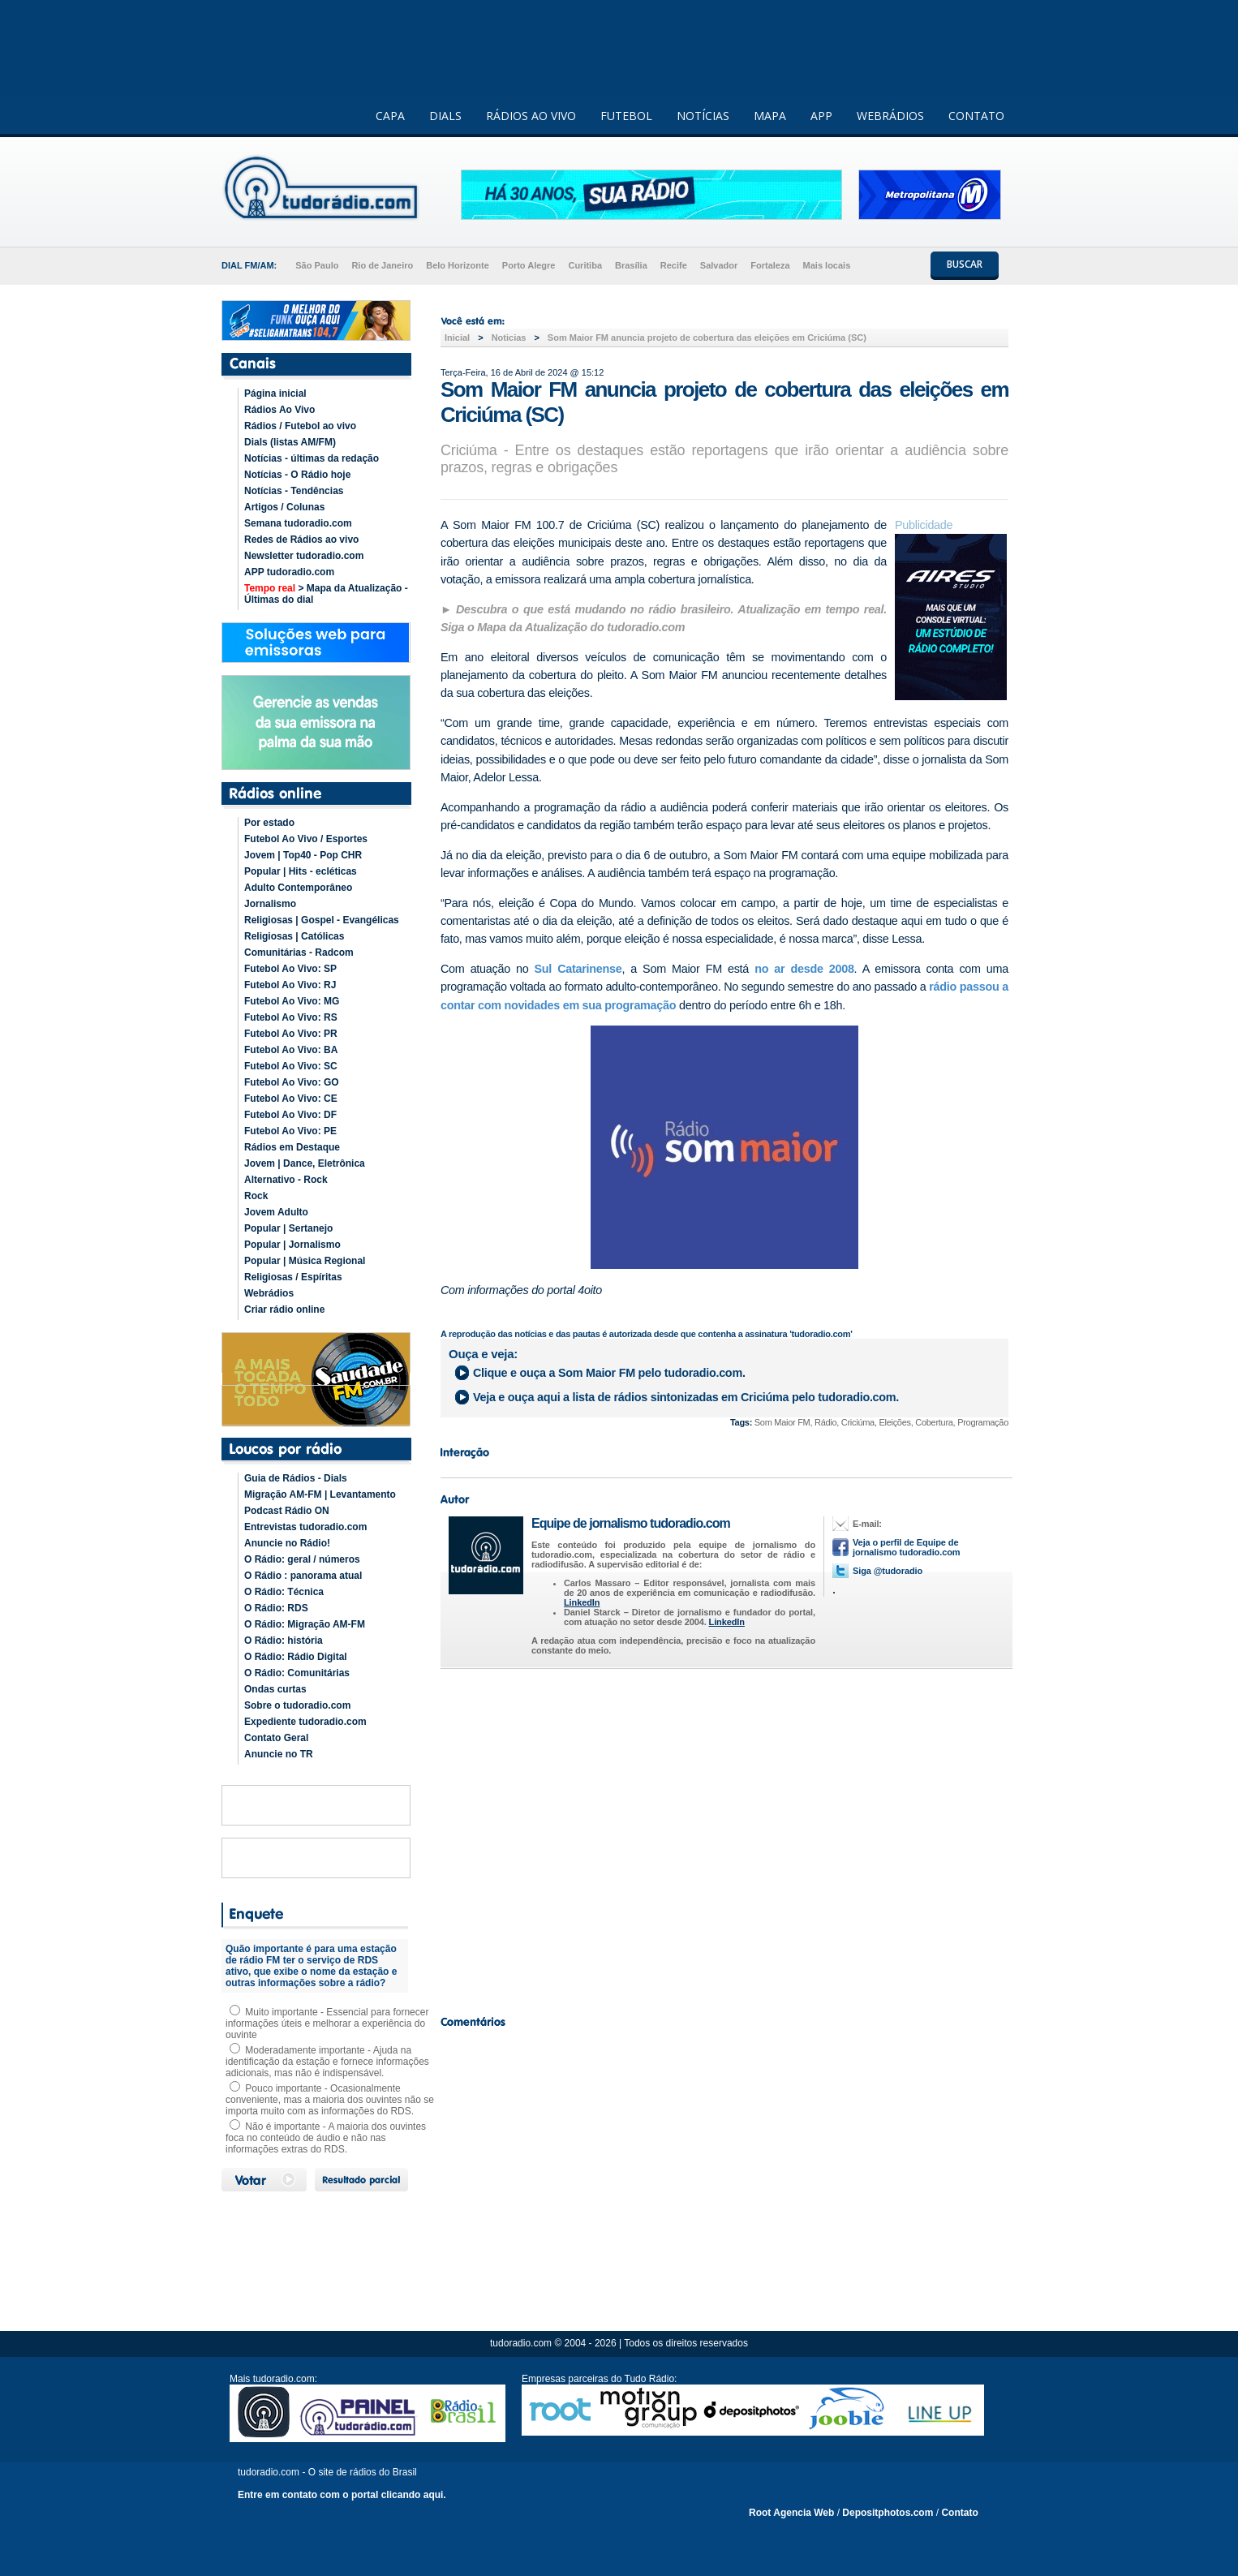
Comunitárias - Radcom (299, 952)
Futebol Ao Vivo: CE (290, 1098)
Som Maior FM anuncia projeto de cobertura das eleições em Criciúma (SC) (707, 337)
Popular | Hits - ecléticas (300, 871)
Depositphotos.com (887, 2512)
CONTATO (976, 115)
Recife (673, 265)
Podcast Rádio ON (286, 1510)
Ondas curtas (275, 1689)
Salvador (718, 265)
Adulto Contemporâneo (298, 887)
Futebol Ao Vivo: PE (290, 1131)
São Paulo (316, 265)
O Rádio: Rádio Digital (295, 1656)
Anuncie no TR (278, 1754)
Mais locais (827, 265)
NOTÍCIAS (703, 115)
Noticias (509, 337)
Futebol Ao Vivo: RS (290, 1017)
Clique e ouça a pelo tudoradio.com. (609, 1372)
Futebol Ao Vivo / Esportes (306, 839)
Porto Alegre (529, 265)
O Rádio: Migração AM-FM (304, 1624)
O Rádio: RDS (276, 1608)
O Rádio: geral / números (302, 1559)
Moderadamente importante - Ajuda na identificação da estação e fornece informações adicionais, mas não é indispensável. (327, 2062)
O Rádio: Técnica (284, 1592)
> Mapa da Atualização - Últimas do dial (326, 594)
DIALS (445, 115)
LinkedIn (582, 1602)
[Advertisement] (724, 1838)
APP (821, 115)
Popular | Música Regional (304, 1260)
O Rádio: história (283, 1640)
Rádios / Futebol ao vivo (300, 426)
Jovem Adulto (276, 1212)
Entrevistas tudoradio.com (305, 1527)
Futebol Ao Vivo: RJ (290, 985)
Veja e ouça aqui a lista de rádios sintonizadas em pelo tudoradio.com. (686, 1397)
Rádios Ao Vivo (279, 409)
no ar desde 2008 (803, 968)
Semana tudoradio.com (298, 523)
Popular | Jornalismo (292, 1244)
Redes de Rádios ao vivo (301, 539)
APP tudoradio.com (289, 572)
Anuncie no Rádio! (287, 1543)
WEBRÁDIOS (890, 115)
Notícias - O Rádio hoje (297, 474)
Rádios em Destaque (292, 1147)
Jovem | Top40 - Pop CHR (303, 855)
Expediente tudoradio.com (305, 1721)
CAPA (390, 115)
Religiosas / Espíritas (293, 1277)
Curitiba (585, 265)
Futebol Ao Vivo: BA (290, 1050)
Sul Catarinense (578, 968)
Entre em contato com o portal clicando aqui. (342, 2495)
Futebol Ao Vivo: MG (291, 1001)
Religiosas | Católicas (294, 936)
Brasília (631, 265)
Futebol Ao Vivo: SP (290, 968)
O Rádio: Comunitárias (297, 1673)
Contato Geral (276, 1738)
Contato (959, 2512)
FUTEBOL (626, 115)
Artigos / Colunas (284, 507)
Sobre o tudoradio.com (297, 1705)
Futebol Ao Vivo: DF (290, 1114)
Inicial (457, 337)
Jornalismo (270, 904)
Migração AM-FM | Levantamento (320, 1494)
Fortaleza (769, 265)
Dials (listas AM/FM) (290, 442)
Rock (256, 1196)
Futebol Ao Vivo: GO (291, 1082)
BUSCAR (964, 264)
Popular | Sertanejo (288, 1228)
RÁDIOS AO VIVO (531, 115)
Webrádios (269, 1293)
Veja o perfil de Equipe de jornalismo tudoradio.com (906, 1547)
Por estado (269, 822)
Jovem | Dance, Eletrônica (304, 1163)
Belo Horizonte (457, 265)
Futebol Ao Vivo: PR (290, 1033)
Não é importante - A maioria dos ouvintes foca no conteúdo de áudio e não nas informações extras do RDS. (326, 2138)
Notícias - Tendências (293, 491)
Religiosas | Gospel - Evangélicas (321, 920)
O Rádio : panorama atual (303, 1575)
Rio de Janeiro (382, 265)
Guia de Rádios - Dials (295, 1478)
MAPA (770, 115)
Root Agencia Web (791, 2512)
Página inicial (275, 393)
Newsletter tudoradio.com (303, 555)
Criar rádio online (284, 1309)
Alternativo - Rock (286, 1179)
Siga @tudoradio (887, 1571)
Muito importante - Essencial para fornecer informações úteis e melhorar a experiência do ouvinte (327, 2023)
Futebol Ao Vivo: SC (290, 1066)
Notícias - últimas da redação (311, 458)
